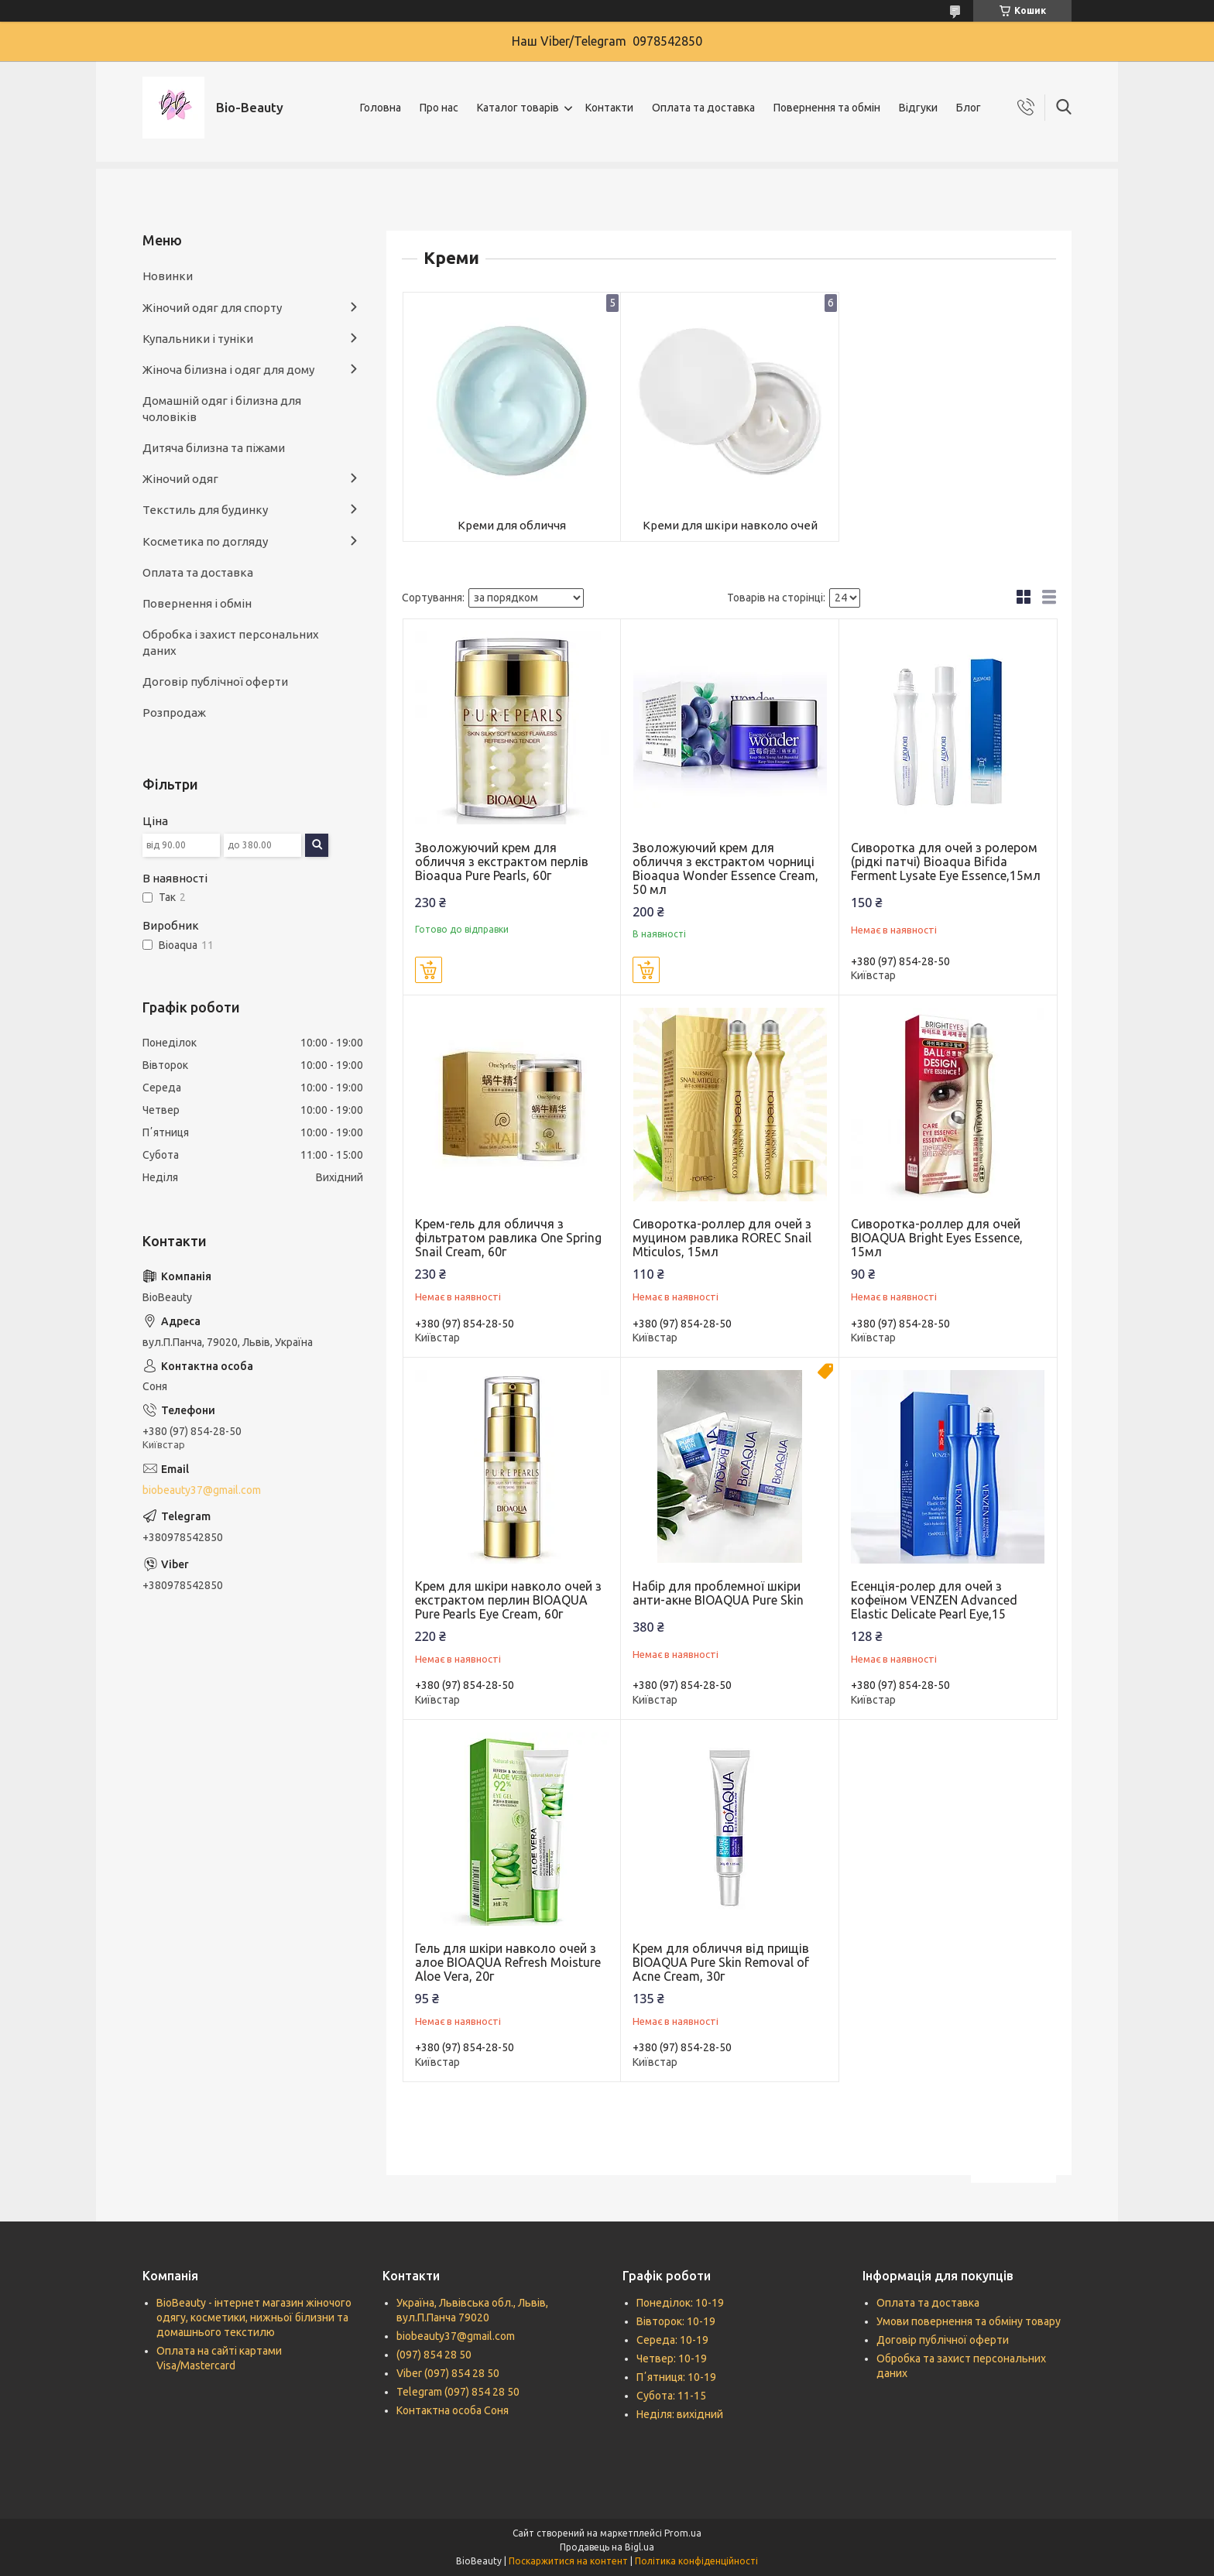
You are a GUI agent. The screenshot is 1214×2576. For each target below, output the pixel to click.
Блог (968, 107)
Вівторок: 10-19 (675, 2321)
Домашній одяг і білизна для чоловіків (221, 408)
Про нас (439, 107)
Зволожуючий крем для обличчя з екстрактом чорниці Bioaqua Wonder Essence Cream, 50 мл (725, 868)
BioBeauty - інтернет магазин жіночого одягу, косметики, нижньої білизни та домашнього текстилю (254, 2317)
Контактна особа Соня (452, 2410)
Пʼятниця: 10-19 (676, 2377)
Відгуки (918, 107)
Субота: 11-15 (671, 2395)
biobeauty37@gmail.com (201, 1490)
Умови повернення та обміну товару (968, 2321)
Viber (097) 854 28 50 (447, 2373)
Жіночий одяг (180, 478)
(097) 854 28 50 (434, 2354)
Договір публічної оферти (215, 681)
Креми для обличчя (512, 525)
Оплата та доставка (703, 107)
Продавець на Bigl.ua (607, 2547)
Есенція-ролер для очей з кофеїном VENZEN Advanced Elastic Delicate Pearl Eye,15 (934, 1600)
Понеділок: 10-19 (680, 2303)
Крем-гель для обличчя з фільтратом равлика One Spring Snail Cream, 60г (508, 1238)
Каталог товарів (518, 107)
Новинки (167, 276)
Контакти (609, 107)
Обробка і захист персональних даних (230, 642)
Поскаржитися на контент (568, 2561)
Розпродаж (174, 712)
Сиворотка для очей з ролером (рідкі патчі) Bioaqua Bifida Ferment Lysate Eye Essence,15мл (946, 861)
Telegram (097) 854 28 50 (458, 2392)
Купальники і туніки (197, 338)
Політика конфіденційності (696, 2561)
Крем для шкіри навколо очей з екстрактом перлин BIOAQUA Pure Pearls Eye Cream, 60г (508, 1600)
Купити (428, 970)
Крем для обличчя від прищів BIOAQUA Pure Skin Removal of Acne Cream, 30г (721, 1962)
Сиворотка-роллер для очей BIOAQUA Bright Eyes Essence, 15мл (937, 1238)
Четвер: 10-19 (671, 2358)
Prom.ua (682, 2533)
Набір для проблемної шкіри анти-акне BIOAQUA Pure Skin (718, 1593)
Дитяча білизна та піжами (213, 447)
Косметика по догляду (205, 541)
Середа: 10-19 (672, 2340)
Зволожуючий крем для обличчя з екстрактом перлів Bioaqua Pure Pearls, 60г (501, 861)
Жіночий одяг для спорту (212, 307)
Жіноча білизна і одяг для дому (228, 369)
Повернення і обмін (197, 603)
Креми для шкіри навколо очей (730, 525)
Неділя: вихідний (679, 2414)
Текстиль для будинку (205, 509)
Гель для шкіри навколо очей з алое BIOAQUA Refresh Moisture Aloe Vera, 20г (508, 1962)
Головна (380, 107)
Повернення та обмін (826, 107)
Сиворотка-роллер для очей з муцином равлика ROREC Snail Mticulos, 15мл (722, 1238)
